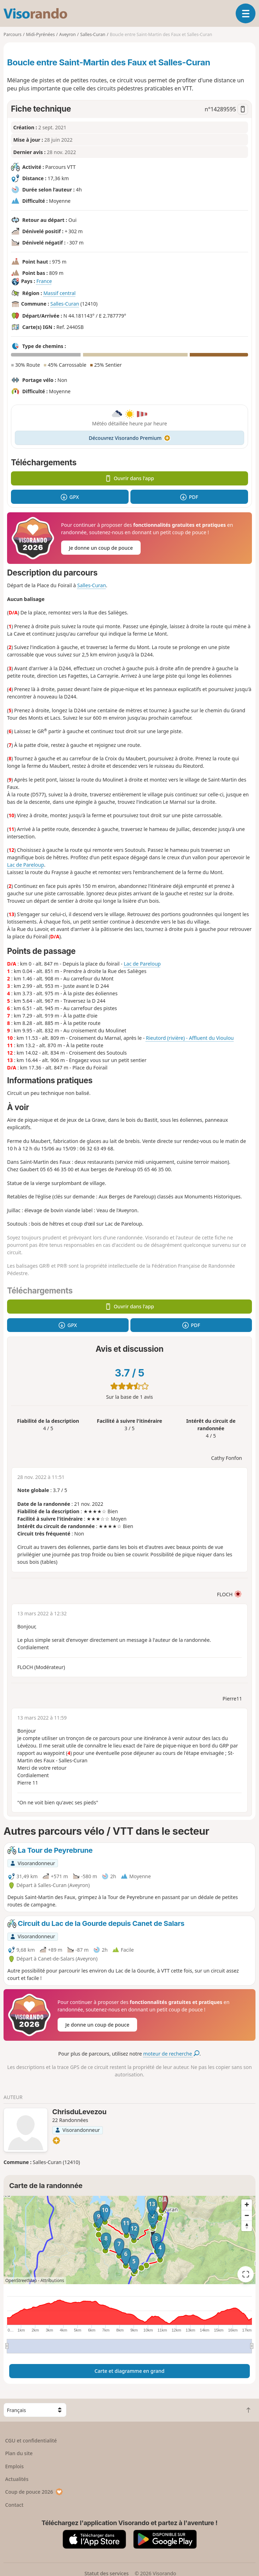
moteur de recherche (171, 2053)
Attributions (52, 2280)
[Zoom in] (246, 2204)
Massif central (59, 293)
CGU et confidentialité (31, 2440)
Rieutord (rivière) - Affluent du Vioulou (190, 1037)
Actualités (17, 2479)
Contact (14, 2504)
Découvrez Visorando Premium (129, 438)
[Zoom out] (246, 2215)
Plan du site (19, 2453)
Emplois (14, 2466)
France (44, 281)
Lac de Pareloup (25, 864)
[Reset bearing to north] (246, 2226)
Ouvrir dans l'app (129, 478)
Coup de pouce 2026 (34, 2491)
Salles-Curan (64, 303)
